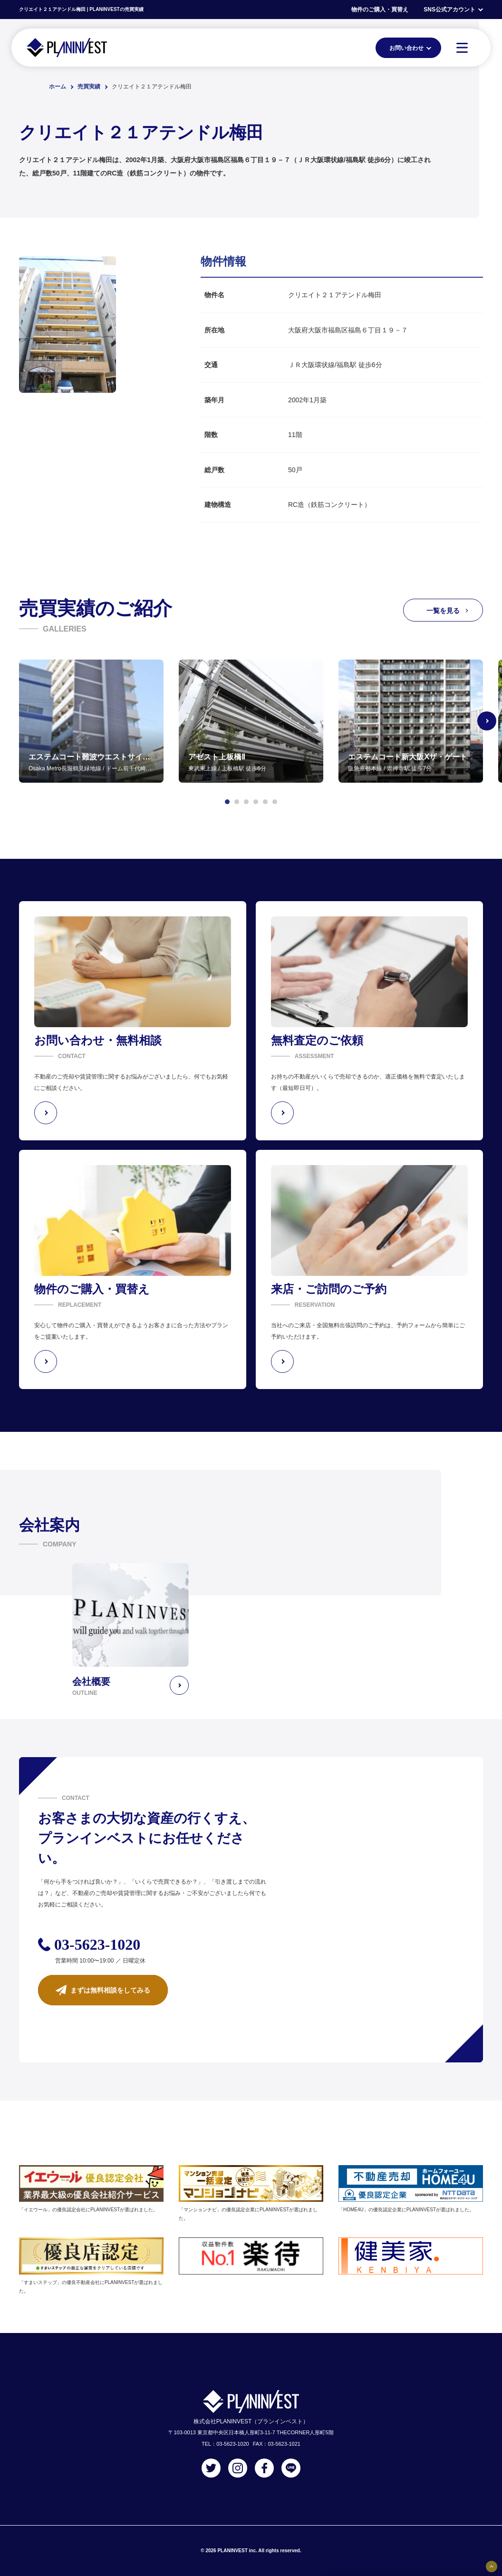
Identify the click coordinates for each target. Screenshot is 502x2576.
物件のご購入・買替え (379, 9)
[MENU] (462, 47)
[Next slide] (486, 720)
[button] (227, 801)
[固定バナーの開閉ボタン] (491, 2566)
